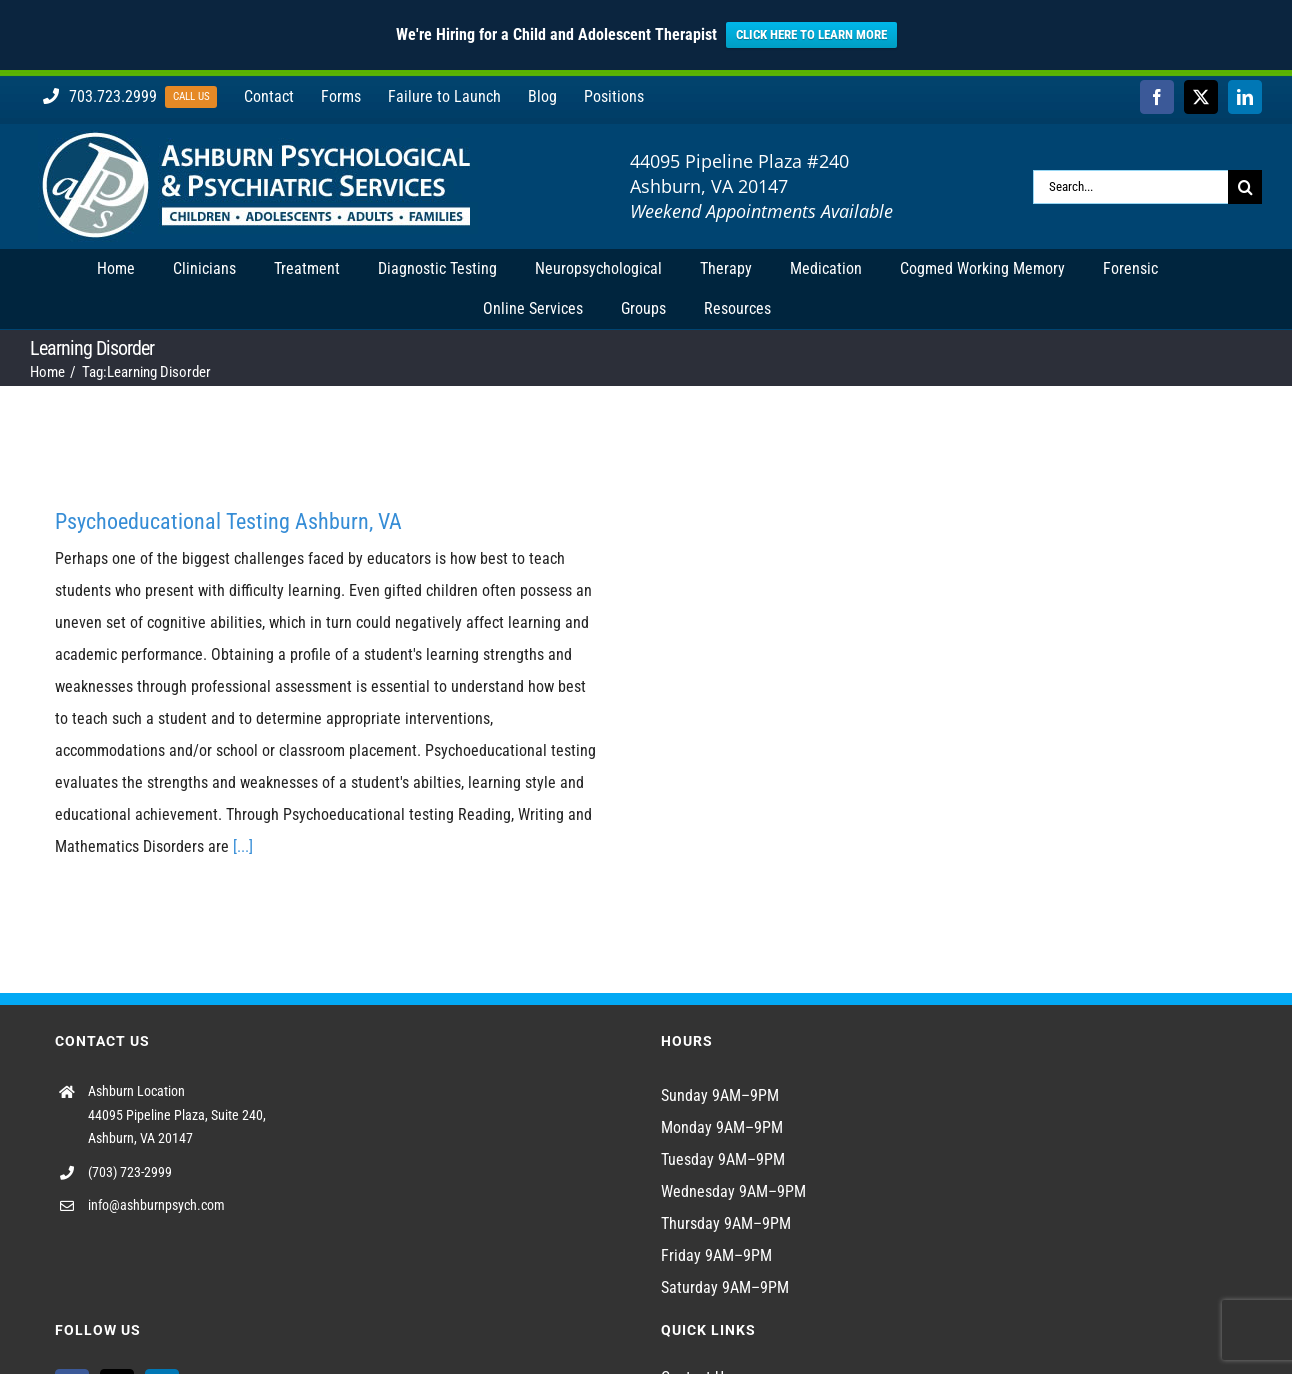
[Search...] (1130, 187)
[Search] (1245, 187)
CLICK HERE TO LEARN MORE (811, 34)
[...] (243, 846)
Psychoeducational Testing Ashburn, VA (228, 521)
